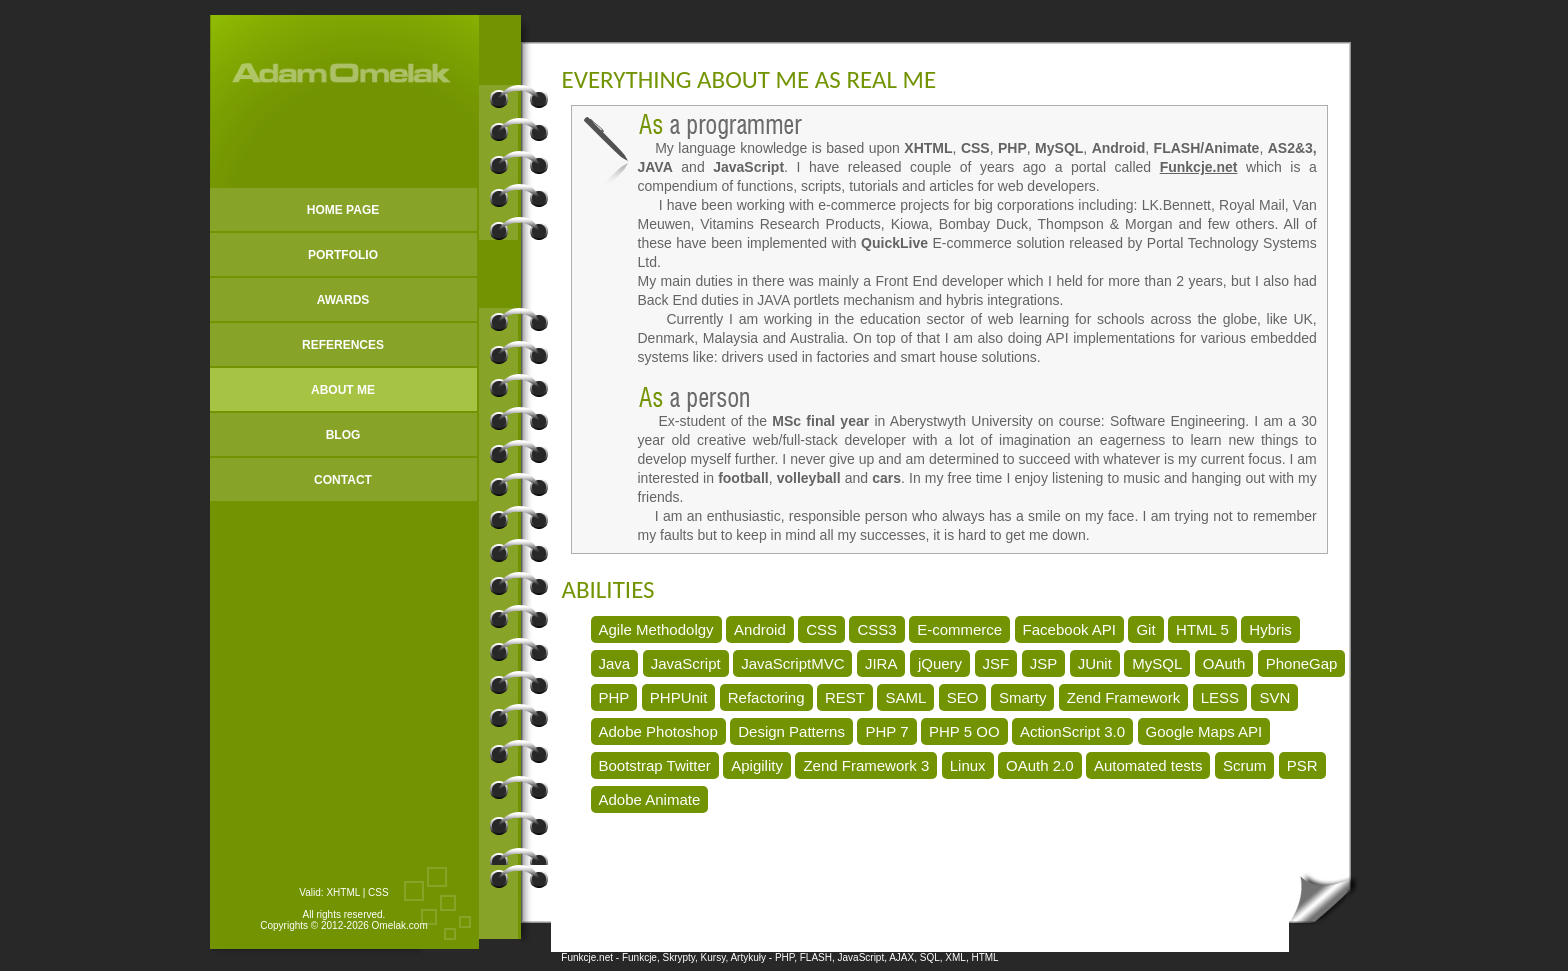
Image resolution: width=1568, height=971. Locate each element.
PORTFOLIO (343, 255)
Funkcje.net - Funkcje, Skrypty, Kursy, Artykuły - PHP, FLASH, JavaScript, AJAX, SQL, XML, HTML (779, 957)
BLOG (343, 435)
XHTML (343, 892)
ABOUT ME (343, 390)
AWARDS (343, 300)
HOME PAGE (343, 210)
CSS (378, 892)
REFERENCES (343, 345)
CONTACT (343, 480)
